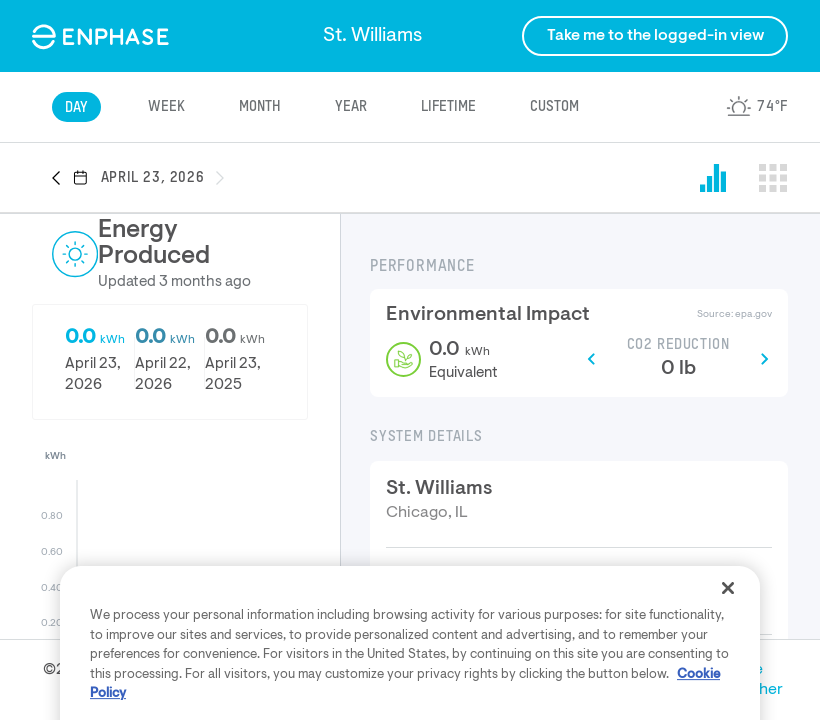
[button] (62, 179)
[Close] (728, 646)
